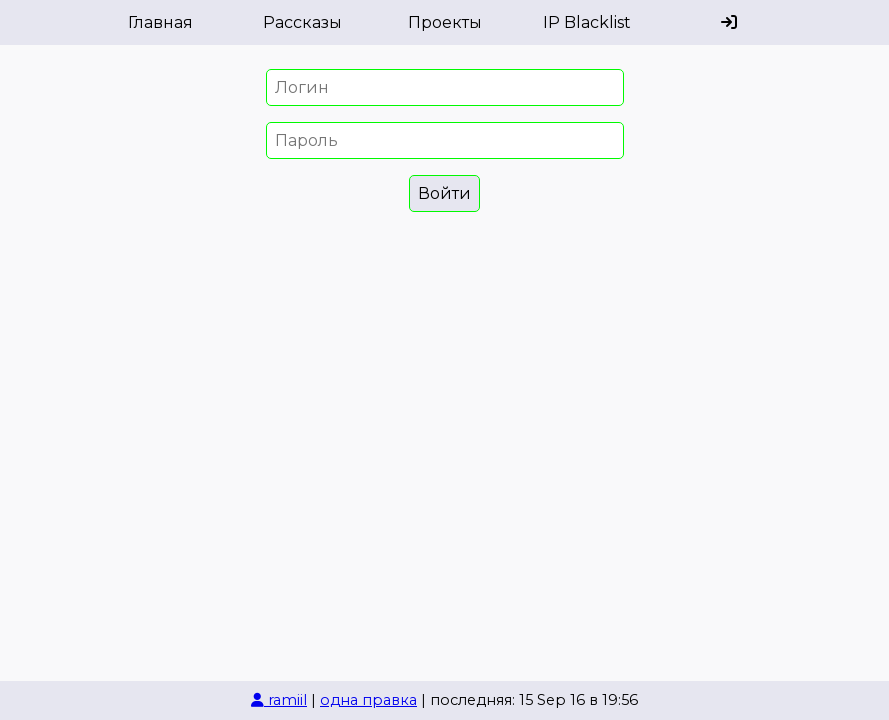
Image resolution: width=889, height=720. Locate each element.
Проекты (445, 22)
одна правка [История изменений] (368, 700)
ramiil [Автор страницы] (279, 700)
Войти (444, 193)
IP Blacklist (587, 22)
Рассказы (302, 22)
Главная (160, 22)
